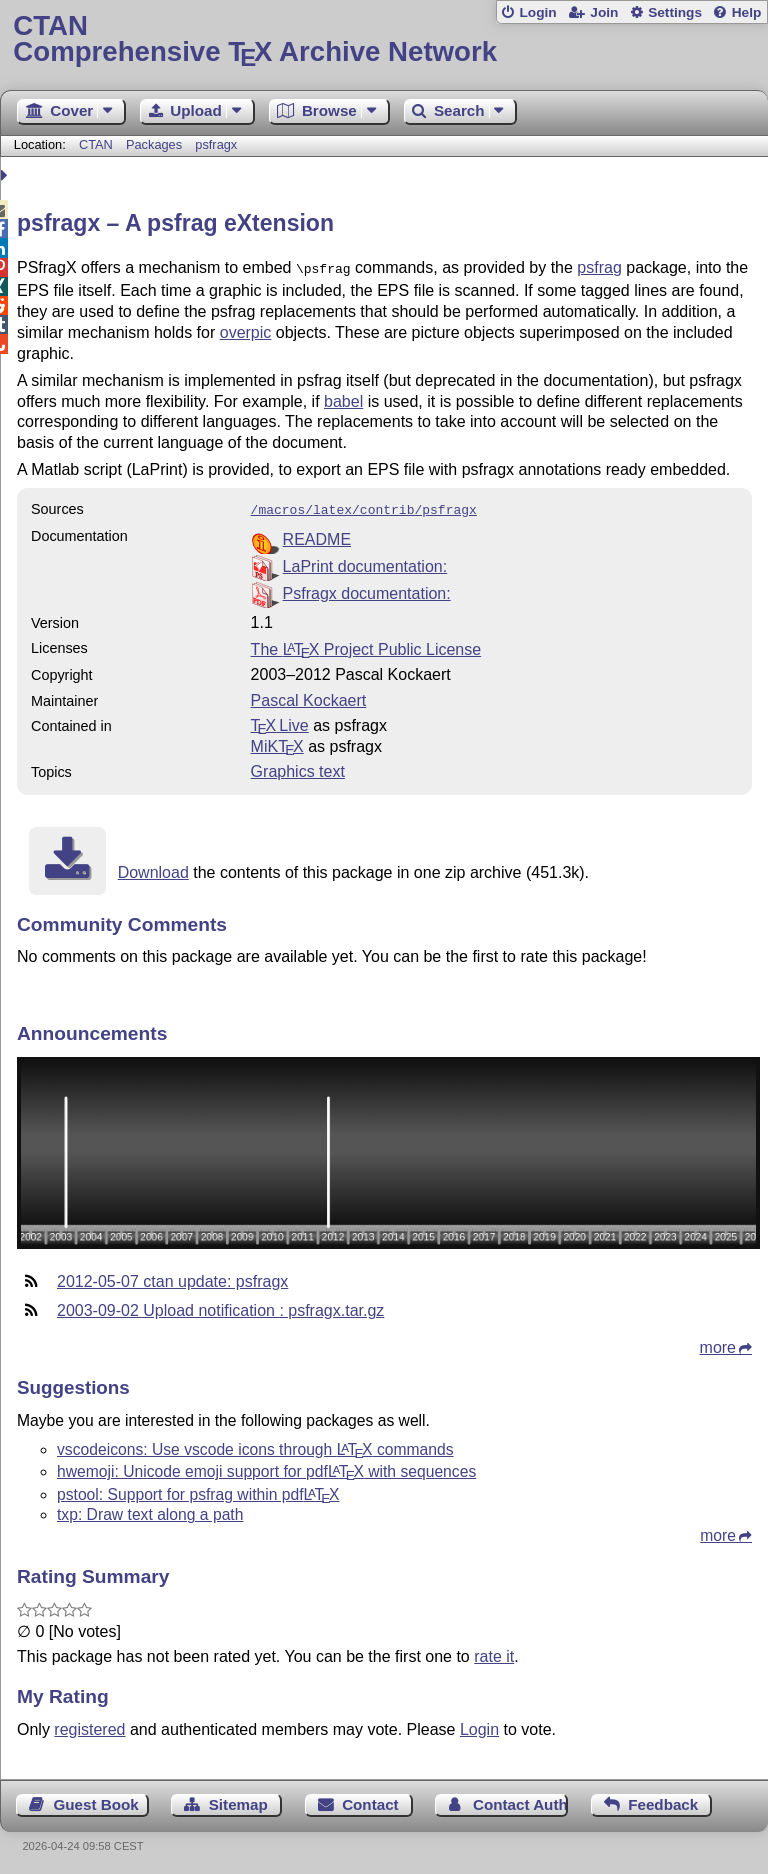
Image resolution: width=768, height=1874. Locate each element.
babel (343, 399)
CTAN (96, 144)
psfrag (599, 267)
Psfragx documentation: (367, 589)
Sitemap (238, 1800)
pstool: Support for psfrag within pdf (198, 1490)
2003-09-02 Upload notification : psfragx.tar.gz (220, 1306)
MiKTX (277, 742)
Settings (675, 12)
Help (747, 12)
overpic (246, 330)
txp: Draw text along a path (150, 1510)
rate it (494, 1652)
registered (89, 1725)
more (718, 1343)
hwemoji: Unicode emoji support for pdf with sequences (266, 1467)
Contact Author (520, 1800)
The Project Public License (366, 645)
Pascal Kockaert (309, 696)
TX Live (280, 721)
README (317, 535)
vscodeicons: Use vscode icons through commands (255, 1445)
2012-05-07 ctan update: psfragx (172, 1277)
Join (604, 12)
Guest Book (96, 1800)
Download (153, 868)
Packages (156, 144)
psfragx (216, 144)
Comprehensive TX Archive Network (383, 39)
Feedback (663, 1800)
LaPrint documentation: (365, 562)
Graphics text (298, 767)
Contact (370, 1800)
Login (537, 12)
